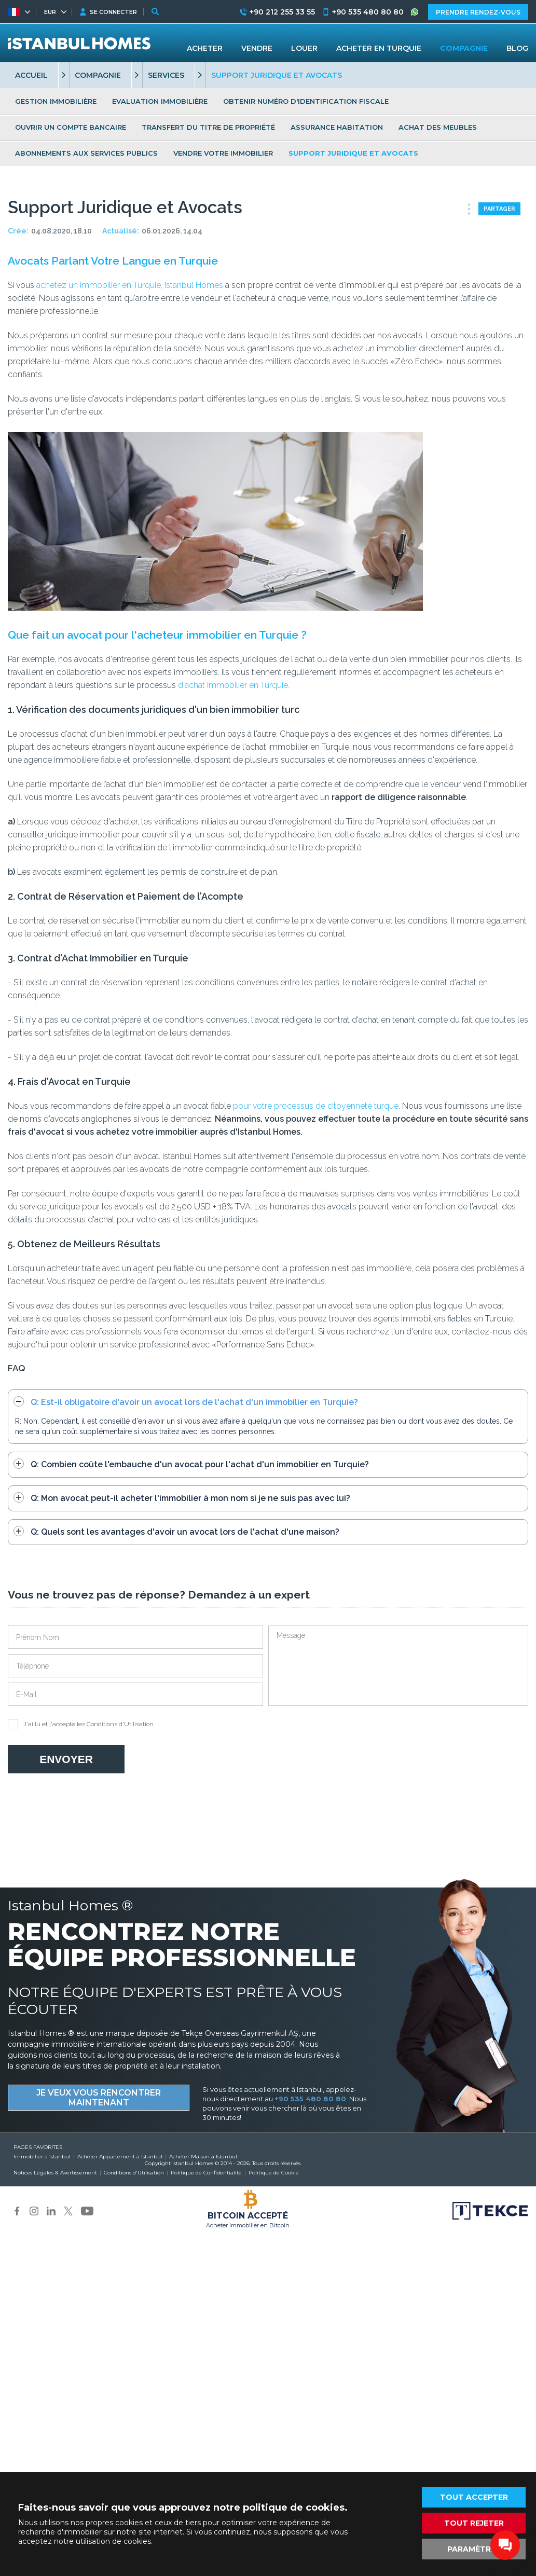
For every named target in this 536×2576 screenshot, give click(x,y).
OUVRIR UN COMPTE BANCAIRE (70, 127)
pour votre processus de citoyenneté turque (315, 1106)
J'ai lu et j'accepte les (81, 1724)
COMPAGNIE (98, 75)
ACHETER (205, 48)
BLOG (517, 48)
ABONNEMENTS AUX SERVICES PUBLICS (86, 153)
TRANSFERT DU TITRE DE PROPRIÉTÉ (208, 127)
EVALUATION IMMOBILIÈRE (160, 101)
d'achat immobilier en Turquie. (233, 685)
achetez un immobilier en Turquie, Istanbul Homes (129, 285)
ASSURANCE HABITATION (337, 127)
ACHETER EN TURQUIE (378, 48)
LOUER (304, 48)
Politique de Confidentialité (206, 2172)
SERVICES (166, 75)
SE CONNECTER (113, 12)
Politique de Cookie (274, 2172)
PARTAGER (499, 208)
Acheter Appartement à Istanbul (119, 2156)
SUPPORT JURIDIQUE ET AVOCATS (353, 153)
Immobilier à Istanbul (42, 2156)
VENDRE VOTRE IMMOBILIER (223, 153)
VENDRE (256, 48)
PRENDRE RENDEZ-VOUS (478, 12)
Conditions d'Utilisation (120, 1724)
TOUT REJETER (474, 2523)
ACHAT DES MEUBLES (437, 127)
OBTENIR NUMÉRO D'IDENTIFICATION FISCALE (306, 101)
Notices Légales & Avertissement (55, 2172)
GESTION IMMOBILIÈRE (56, 101)
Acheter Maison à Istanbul (203, 2156)
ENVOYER (66, 1759)
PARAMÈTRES (474, 2549)
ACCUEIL (31, 75)
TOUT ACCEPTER (474, 2497)
